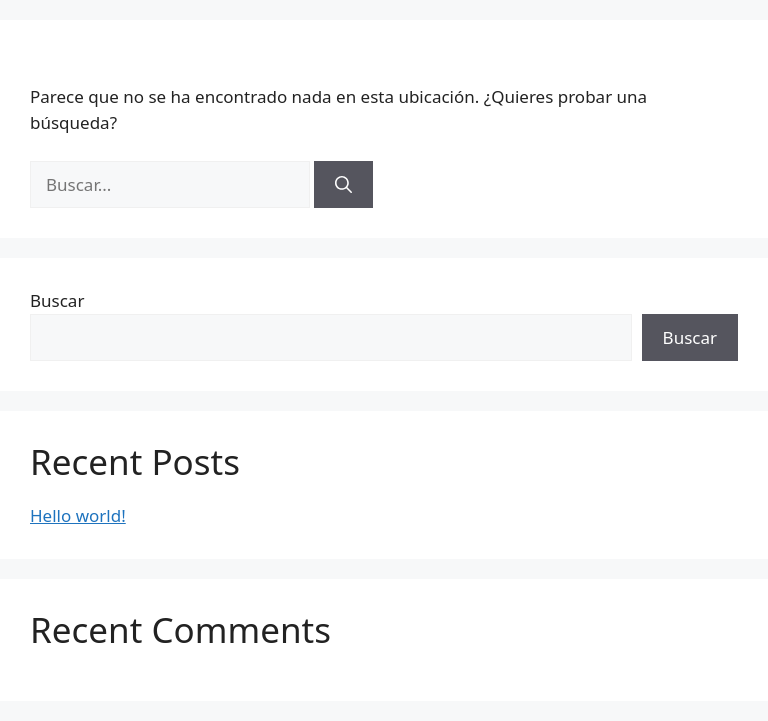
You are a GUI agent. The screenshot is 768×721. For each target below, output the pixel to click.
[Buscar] (343, 185)
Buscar (57, 300)
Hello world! (78, 515)
